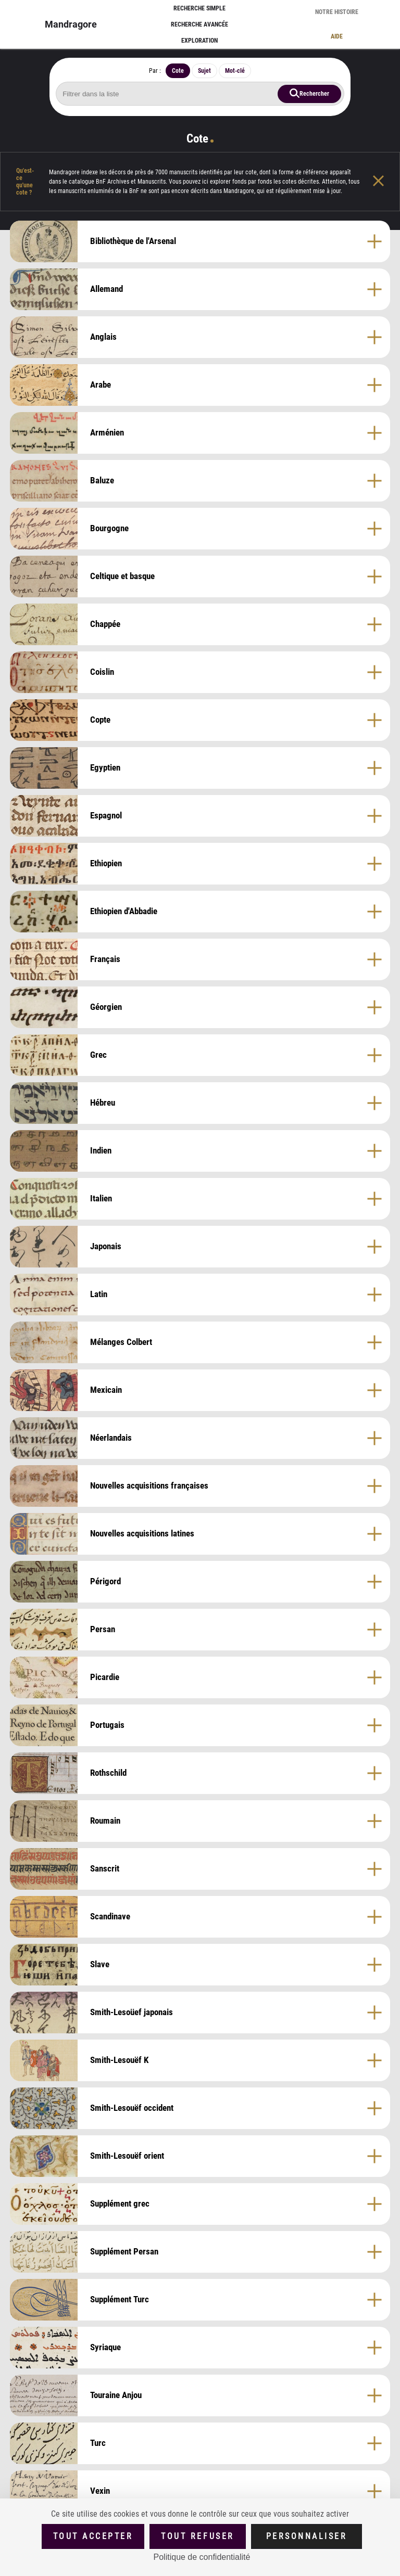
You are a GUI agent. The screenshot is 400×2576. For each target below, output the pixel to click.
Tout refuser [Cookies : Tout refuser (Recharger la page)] (197, 2536)
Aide (337, 36)
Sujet (204, 70)
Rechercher (314, 93)
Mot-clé (235, 70)
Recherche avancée (199, 24)
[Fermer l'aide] (386, 181)
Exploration (199, 40)
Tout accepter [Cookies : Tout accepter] (93, 2536)
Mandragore (71, 24)
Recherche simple (199, 8)
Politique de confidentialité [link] (202, 2557)
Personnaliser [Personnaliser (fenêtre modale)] (306, 2536)
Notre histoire (336, 12)
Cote (178, 70)
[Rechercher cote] (200, 94)
